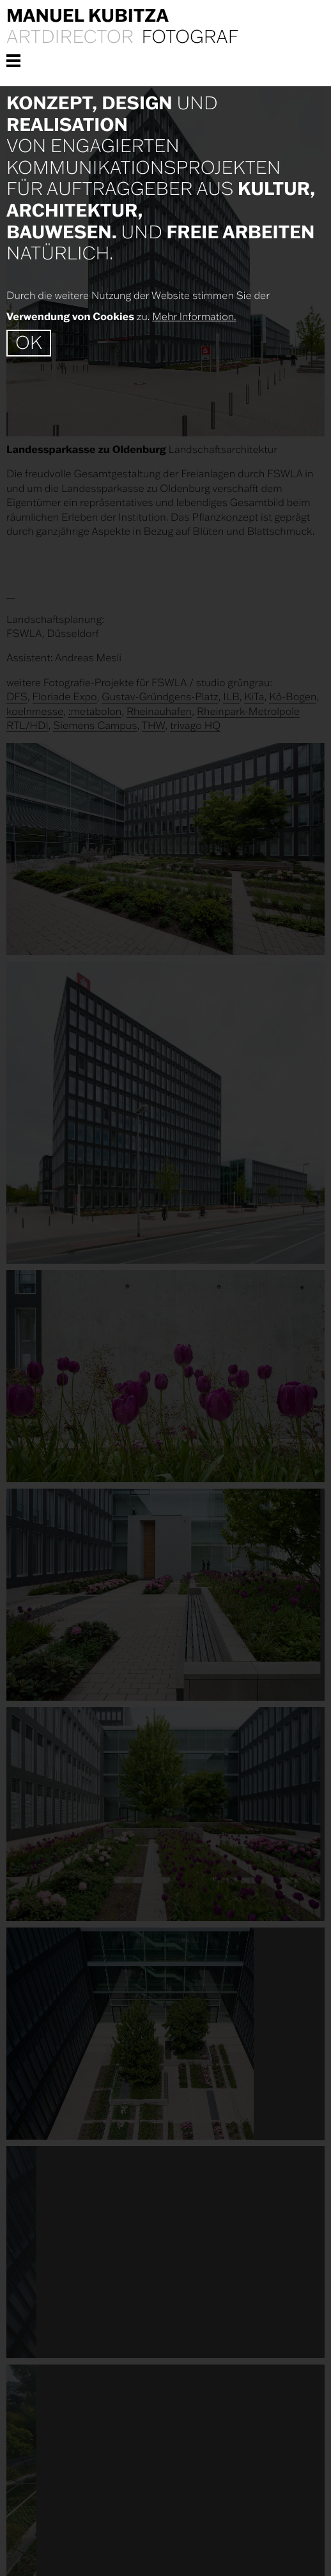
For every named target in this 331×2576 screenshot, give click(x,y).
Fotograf (189, 37)
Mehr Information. (194, 316)
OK (28, 343)
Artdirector (70, 37)
